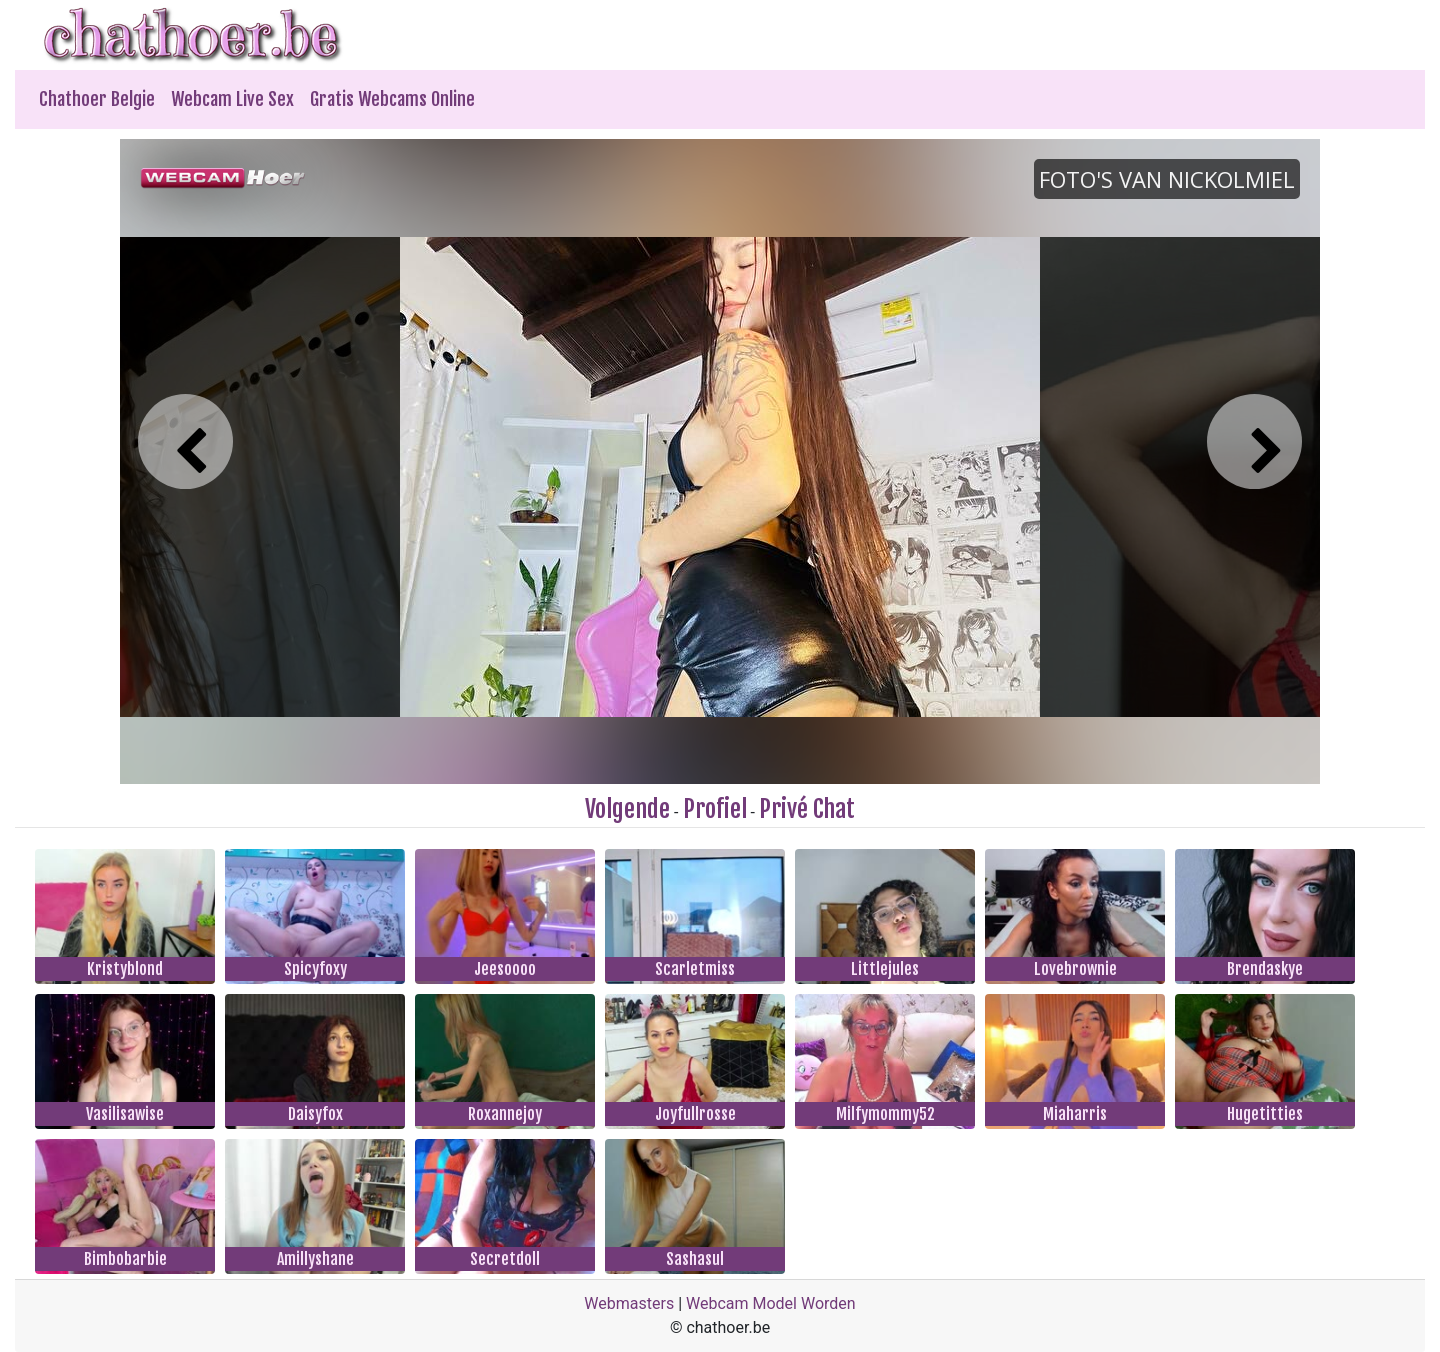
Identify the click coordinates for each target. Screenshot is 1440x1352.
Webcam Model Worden (771, 1303)
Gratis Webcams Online (392, 99)
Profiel (715, 809)
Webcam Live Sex (232, 99)
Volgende (627, 809)
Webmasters (629, 1303)
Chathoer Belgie (97, 99)
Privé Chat (807, 809)
